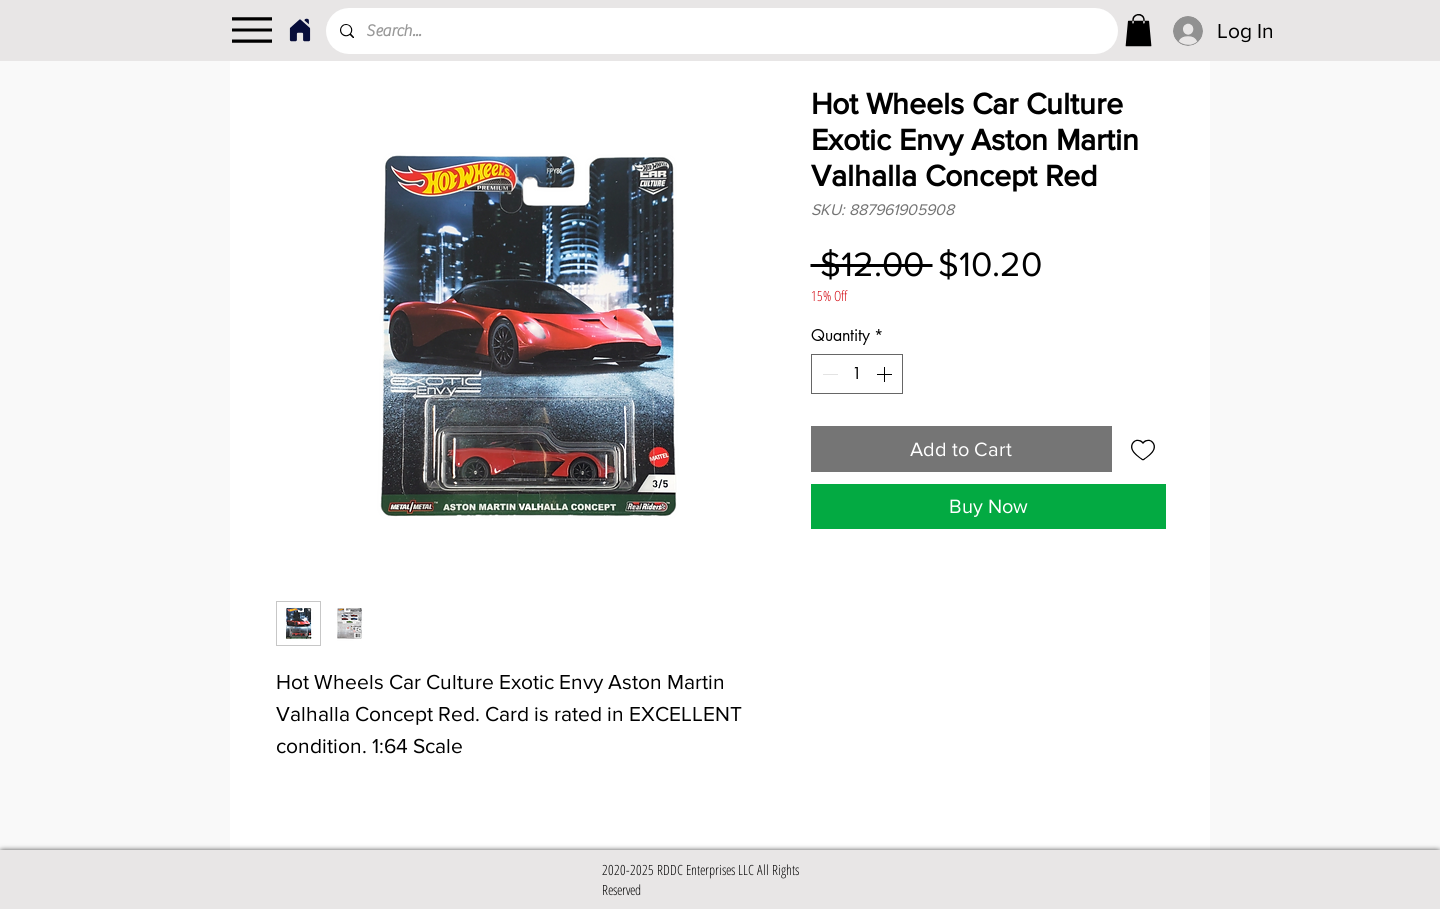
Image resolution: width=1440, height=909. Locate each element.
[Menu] (251, 30)
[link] (1138, 30)
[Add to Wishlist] (1143, 449)
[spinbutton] (857, 374)
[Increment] (886, 374)
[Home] (299, 30)
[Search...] (721, 31)
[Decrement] (828, 374)
